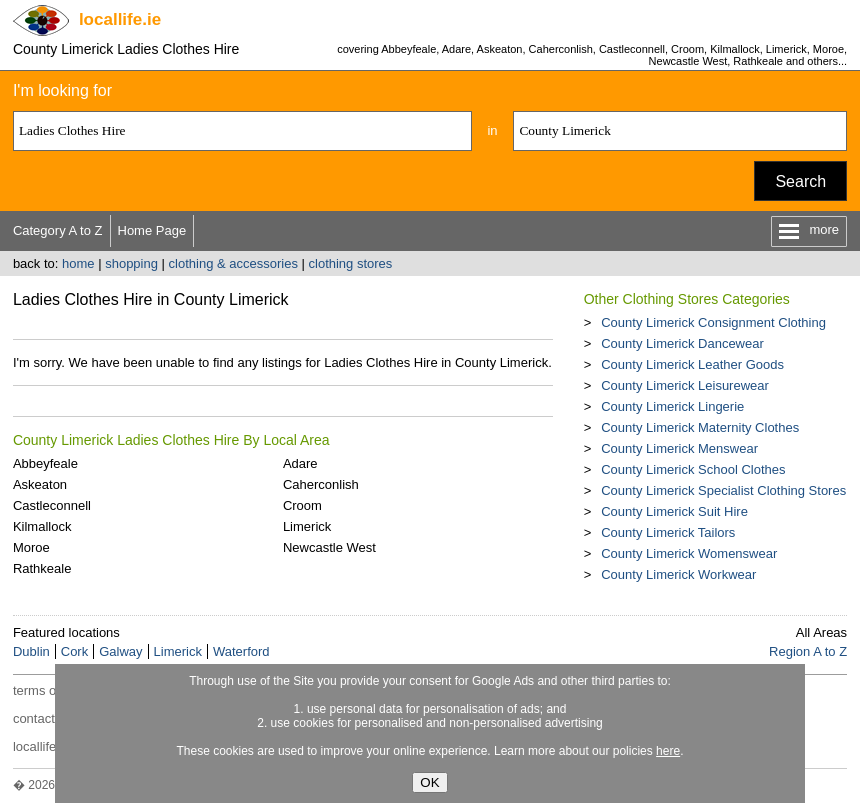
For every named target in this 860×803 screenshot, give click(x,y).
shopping (131, 263)
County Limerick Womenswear (689, 553)
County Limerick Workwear (678, 574)
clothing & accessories (233, 263)
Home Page (152, 230)
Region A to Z (808, 651)
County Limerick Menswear (679, 448)
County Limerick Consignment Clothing (713, 322)
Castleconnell (52, 505)
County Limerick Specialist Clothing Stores (723, 490)
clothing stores (351, 263)
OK (429, 782)
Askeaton (40, 484)
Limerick (307, 526)
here (668, 751)
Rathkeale (42, 568)
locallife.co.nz (52, 746)
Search (800, 181)
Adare (300, 463)
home (78, 263)
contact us (42, 718)
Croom (302, 505)
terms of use (49, 690)
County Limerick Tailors (668, 532)
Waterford (241, 651)
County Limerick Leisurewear (685, 385)
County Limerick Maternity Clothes (700, 427)
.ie (120, 19)
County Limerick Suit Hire (674, 511)
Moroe (31, 547)
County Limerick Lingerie (672, 406)
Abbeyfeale (45, 463)
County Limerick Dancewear (682, 343)
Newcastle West (329, 547)
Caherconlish (321, 484)
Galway (120, 651)
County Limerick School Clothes (693, 469)
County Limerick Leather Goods (692, 364)
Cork (74, 651)
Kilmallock (42, 526)
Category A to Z (58, 230)
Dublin (31, 651)
